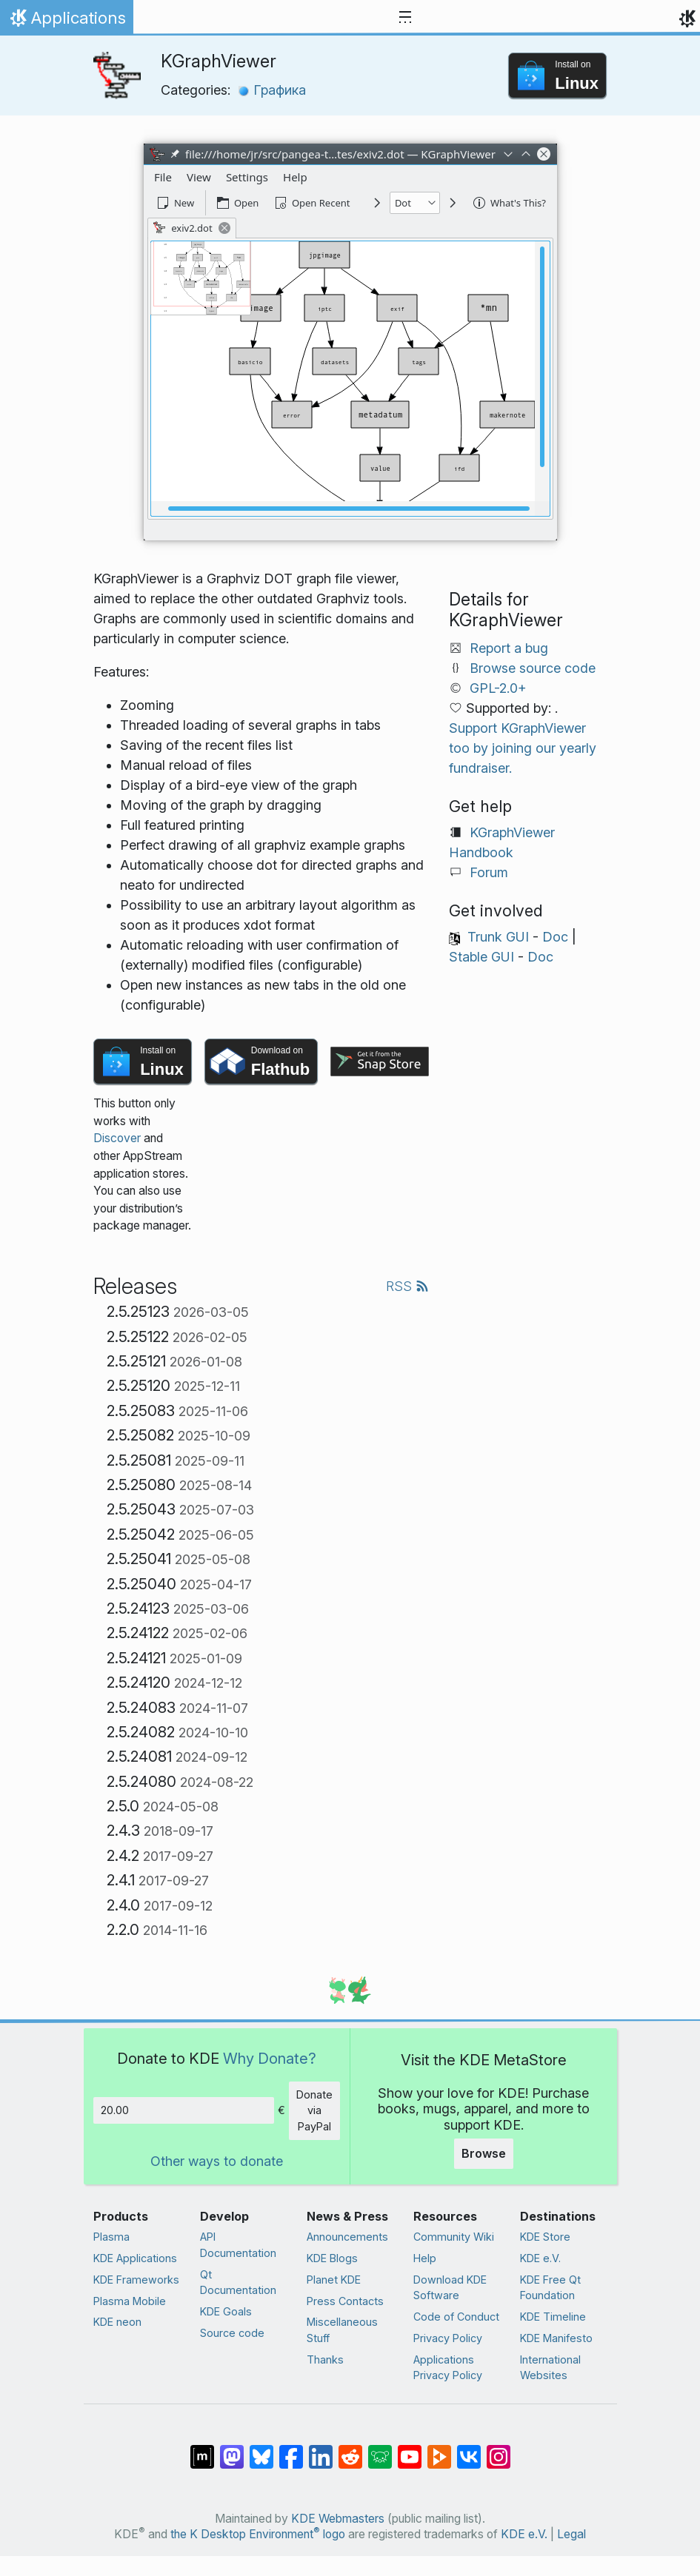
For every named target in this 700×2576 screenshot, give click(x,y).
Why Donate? (269, 2058)
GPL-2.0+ (498, 688)
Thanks (325, 2359)
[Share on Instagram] (498, 2449)
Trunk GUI (498, 937)
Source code (232, 2333)
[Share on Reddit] (350, 2449)
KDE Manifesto (556, 2338)
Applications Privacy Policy (447, 2367)
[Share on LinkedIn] (321, 2449)
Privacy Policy (447, 2338)
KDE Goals (226, 2311)
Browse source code (533, 668)
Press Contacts (345, 2301)
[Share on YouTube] (409, 2449)
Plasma (111, 2236)
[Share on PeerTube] (439, 2449)
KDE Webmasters (337, 2519)
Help (424, 2258)
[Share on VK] (469, 2449)
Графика (272, 90)
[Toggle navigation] (405, 18)
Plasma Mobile (129, 2301)
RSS (407, 1286)
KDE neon (117, 2321)
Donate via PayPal (314, 2110)
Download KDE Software (450, 2287)
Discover (117, 1138)
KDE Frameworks (136, 2279)
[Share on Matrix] (202, 2449)
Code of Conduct (456, 2316)
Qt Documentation (238, 2282)
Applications (66, 21)
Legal (571, 2534)
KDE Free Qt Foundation (550, 2287)
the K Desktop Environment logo (257, 2534)
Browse (483, 2153)
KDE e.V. (540, 2258)
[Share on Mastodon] (232, 2449)
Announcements (347, 2236)
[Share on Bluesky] (261, 2449)
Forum (489, 872)
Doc (555, 937)
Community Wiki (453, 2236)
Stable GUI (481, 957)
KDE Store (545, 2236)
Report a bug (509, 648)
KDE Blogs (332, 2258)
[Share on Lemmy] (380, 2449)
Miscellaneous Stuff (342, 2329)
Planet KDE (334, 2279)
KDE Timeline (553, 2316)
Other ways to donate (216, 2161)
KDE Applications (135, 2258)
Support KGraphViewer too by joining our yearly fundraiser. (522, 748)
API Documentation (238, 2244)
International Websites (550, 2367)
